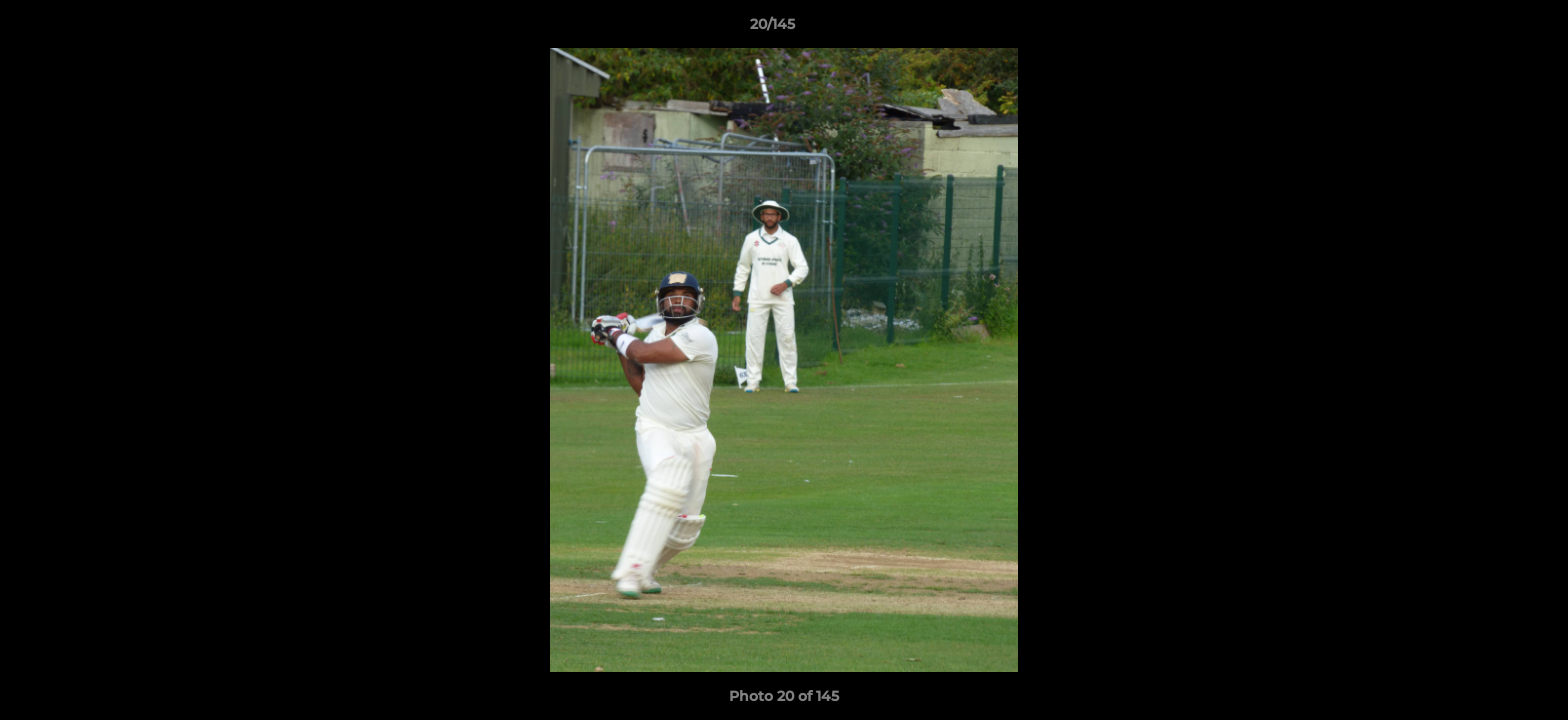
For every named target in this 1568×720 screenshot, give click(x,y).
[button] (1484, 29)
